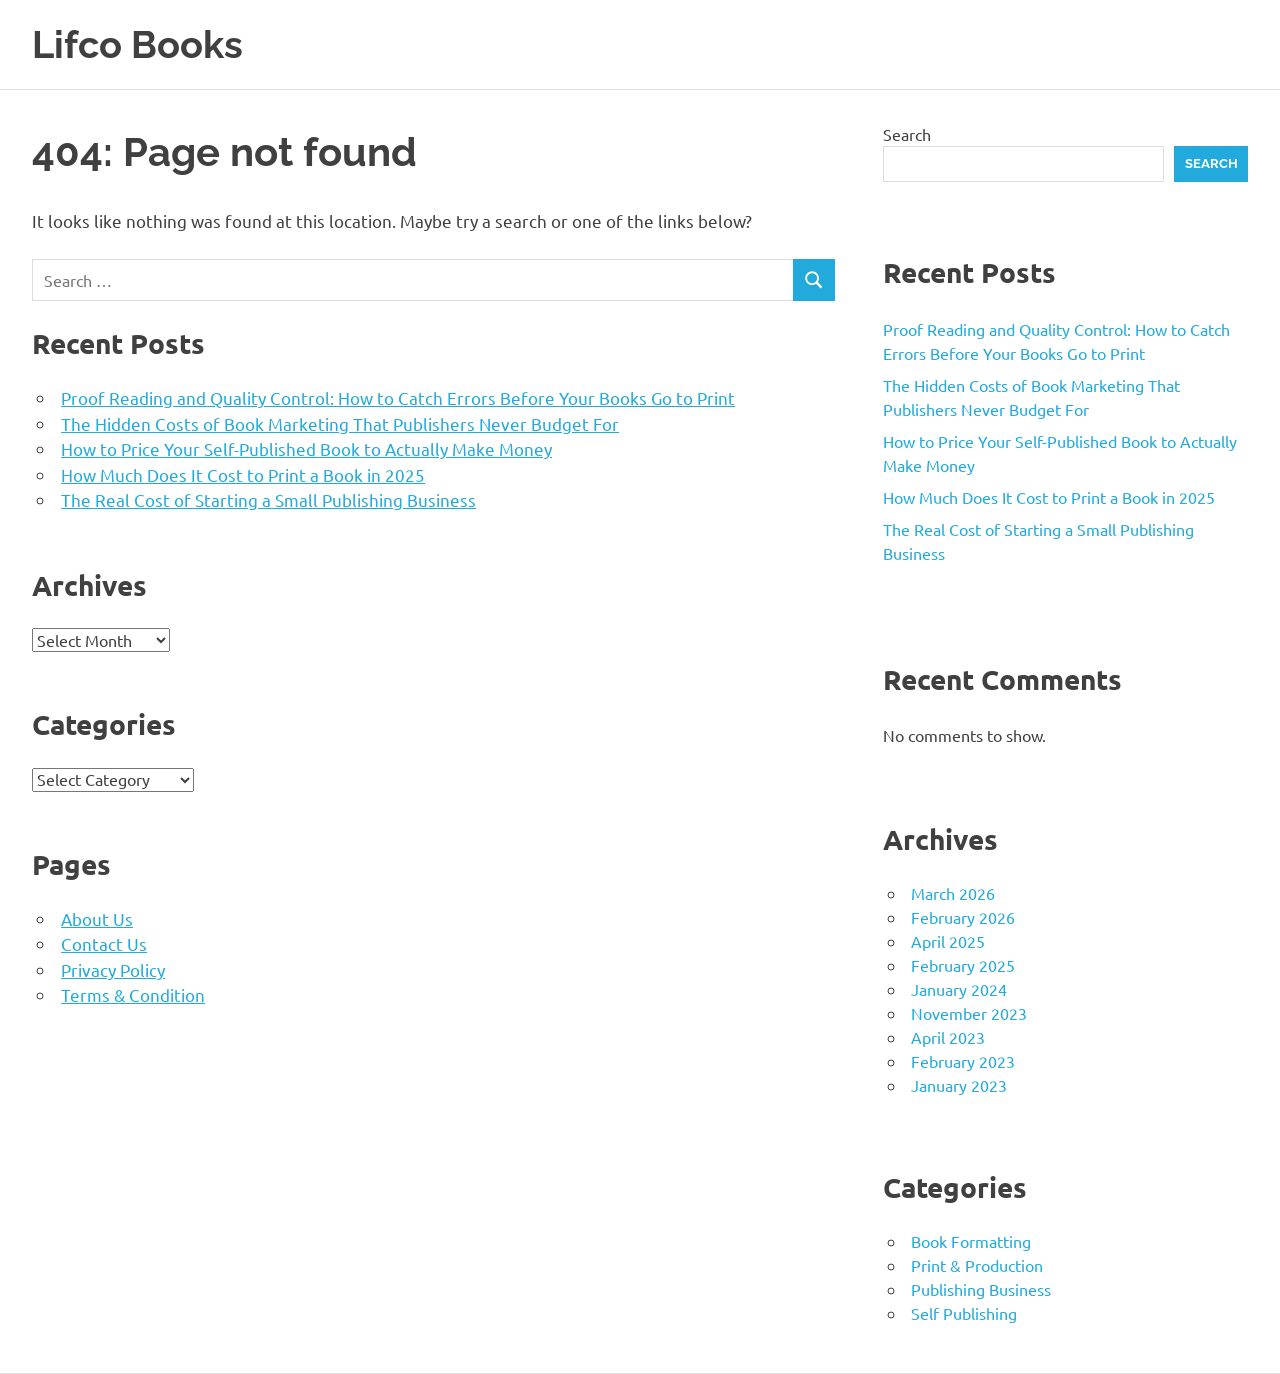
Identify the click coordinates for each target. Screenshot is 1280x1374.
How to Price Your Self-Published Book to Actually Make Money (306, 448)
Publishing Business (981, 1289)
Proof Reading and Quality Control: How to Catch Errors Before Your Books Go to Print (398, 397)
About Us (97, 918)
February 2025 (963, 965)
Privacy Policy (113, 969)
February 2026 (963, 917)
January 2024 (959, 989)
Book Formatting (971, 1241)
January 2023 (959, 1085)
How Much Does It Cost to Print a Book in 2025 (243, 474)
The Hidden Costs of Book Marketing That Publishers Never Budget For (340, 423)
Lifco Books (137, 44)
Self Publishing (964, 1313)
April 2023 (948, 1037)
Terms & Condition (133, 994)
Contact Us (104, 943)
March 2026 (953, 893)
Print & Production (977, 1265)
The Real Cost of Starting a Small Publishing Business (268, 499)
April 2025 (948, 941)
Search (907, 134)
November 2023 (969, 1013)
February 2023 (963, 1061)
